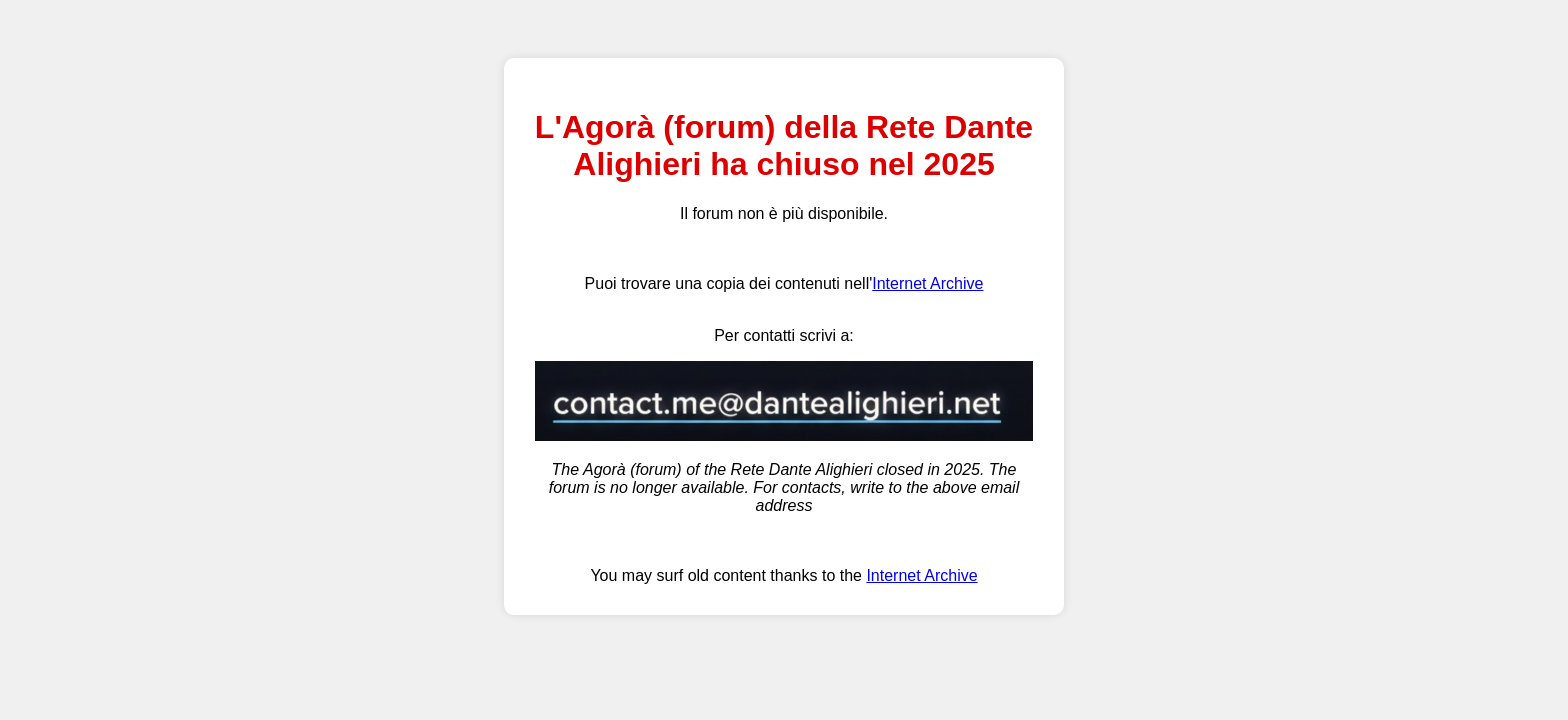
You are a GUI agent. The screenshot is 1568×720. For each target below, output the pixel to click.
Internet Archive (927, 283)
